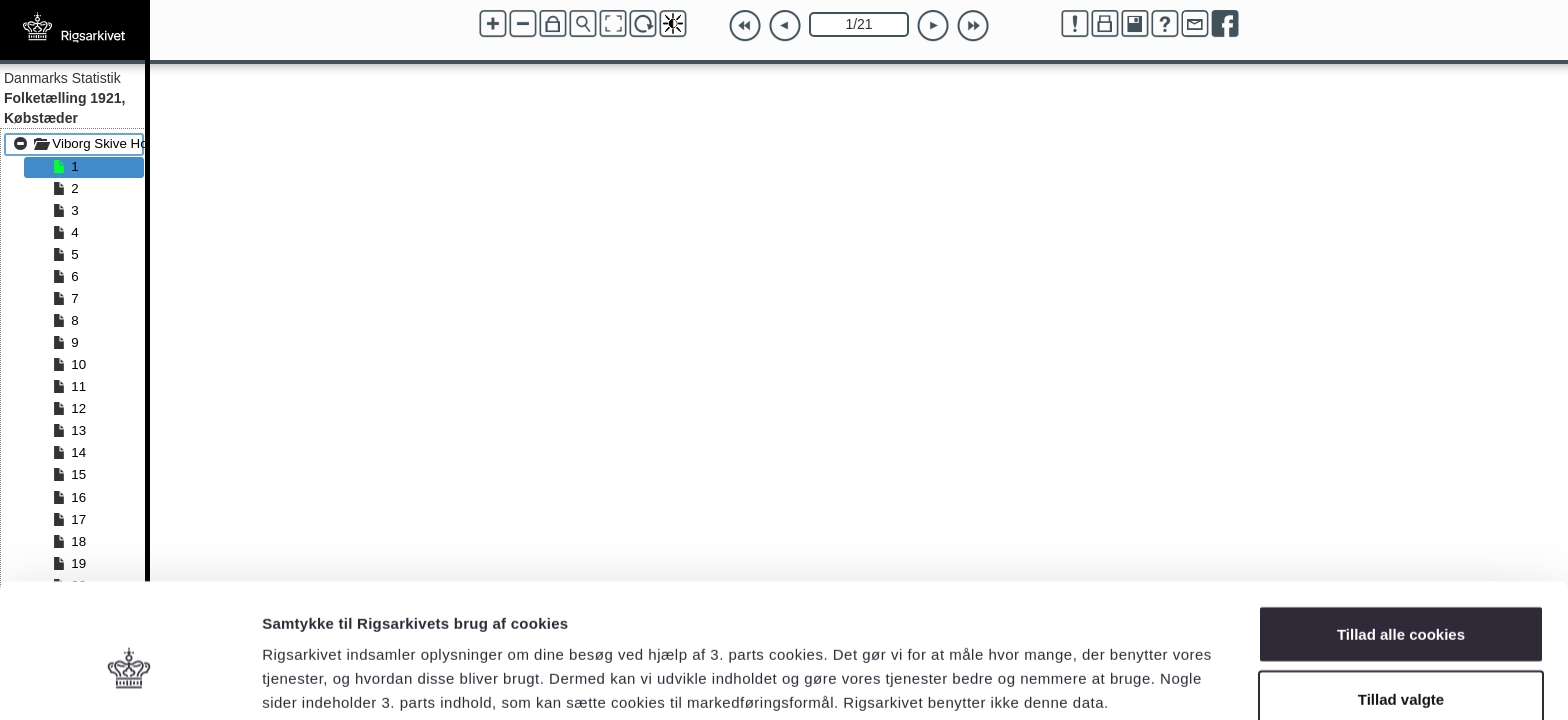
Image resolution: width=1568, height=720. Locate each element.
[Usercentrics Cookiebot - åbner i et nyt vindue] (129, 681)
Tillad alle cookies (1401, 535)
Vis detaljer (1039, 668)
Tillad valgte (1401, 601)
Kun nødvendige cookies (1401, 666)
